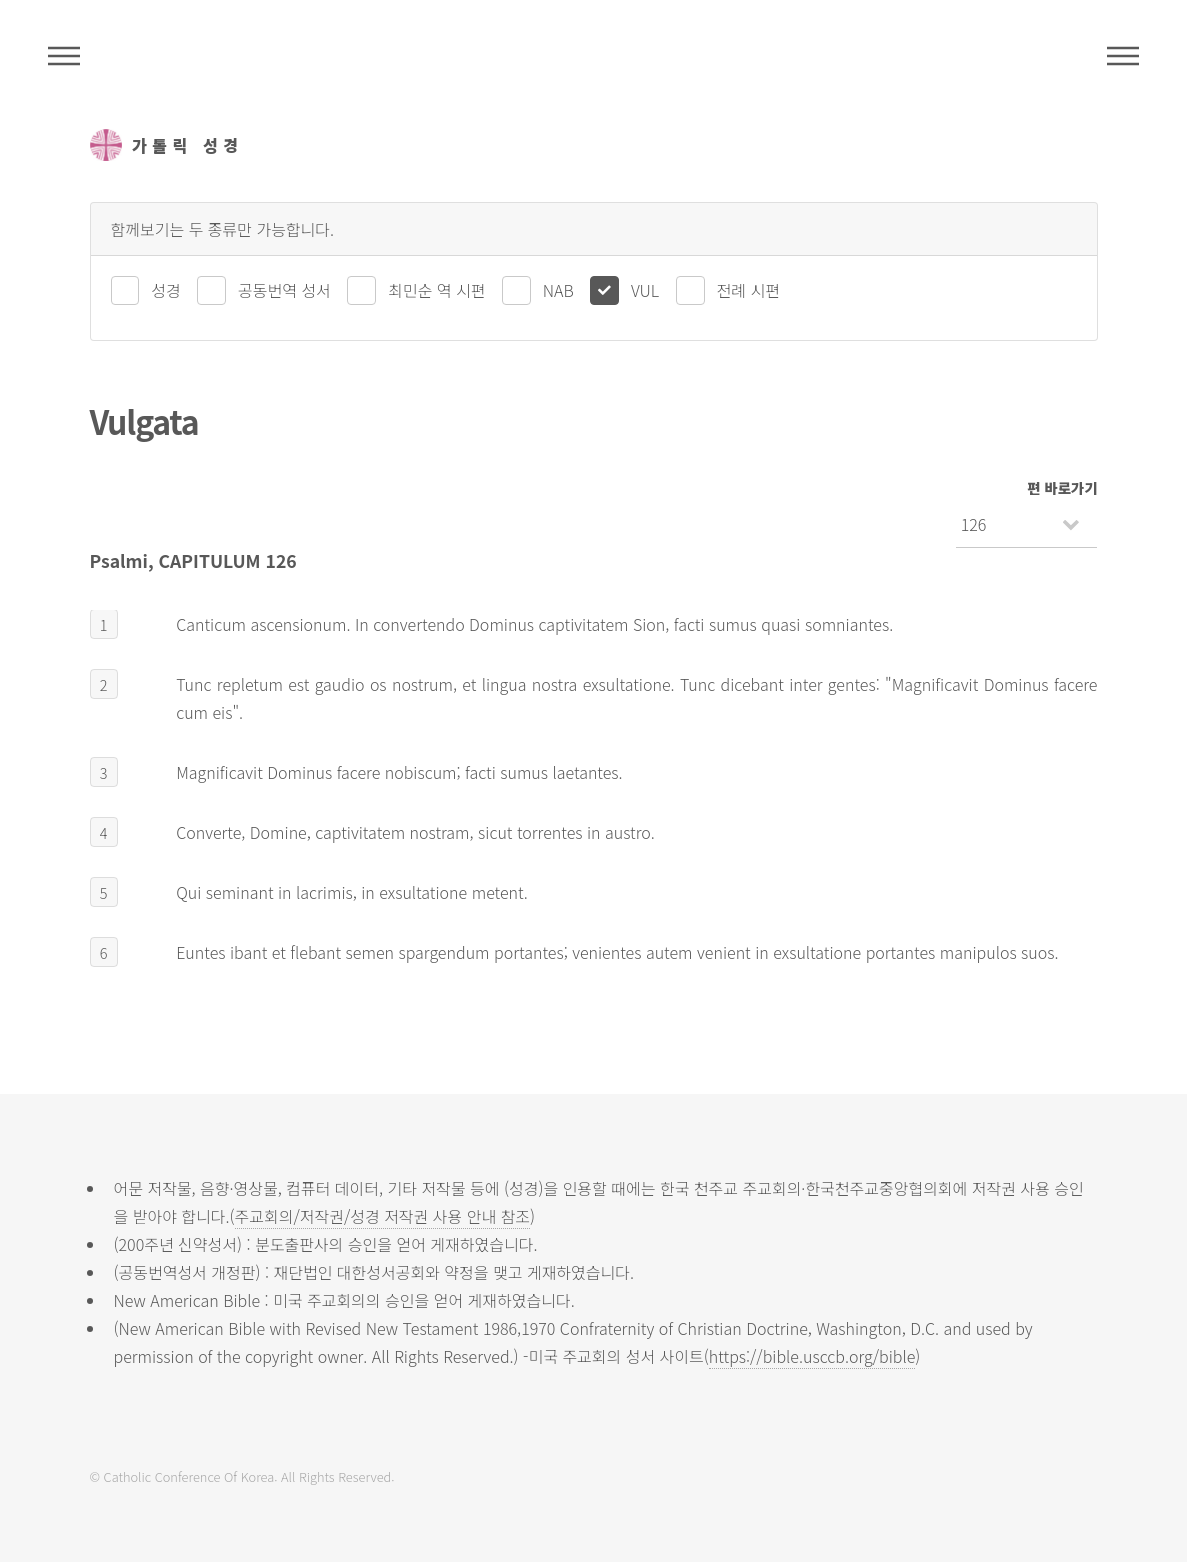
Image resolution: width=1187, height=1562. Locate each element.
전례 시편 (748, 290)
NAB (558, 290)
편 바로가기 (1062, 487)
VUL (645, 290)
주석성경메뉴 (64, 56)
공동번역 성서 (284, 290)
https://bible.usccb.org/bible (812, 1356)
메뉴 (1123, 56)
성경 (165, 290)
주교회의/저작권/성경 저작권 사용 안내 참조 (383, 1216)
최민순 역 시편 (436, 290)
